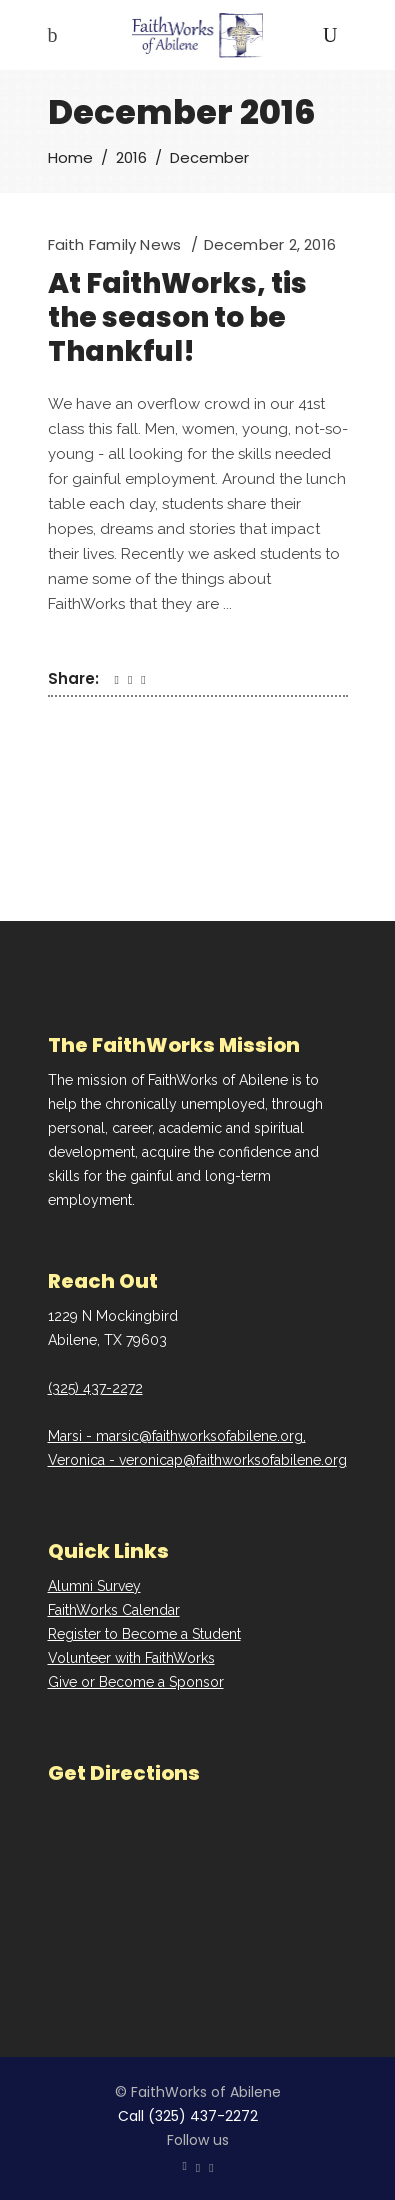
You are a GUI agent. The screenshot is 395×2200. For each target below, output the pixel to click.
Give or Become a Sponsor (136, 1682)
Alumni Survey (94, 1586)
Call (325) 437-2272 (188, 2116)
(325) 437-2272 (95, 1388)
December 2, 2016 (270, 244)
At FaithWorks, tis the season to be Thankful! (177, 317)
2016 (131, 157)
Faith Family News (115, 244)
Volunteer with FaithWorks (131, 1658)
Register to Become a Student (144, 1634)
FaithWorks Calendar (114, 1610)
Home (70, 157)
